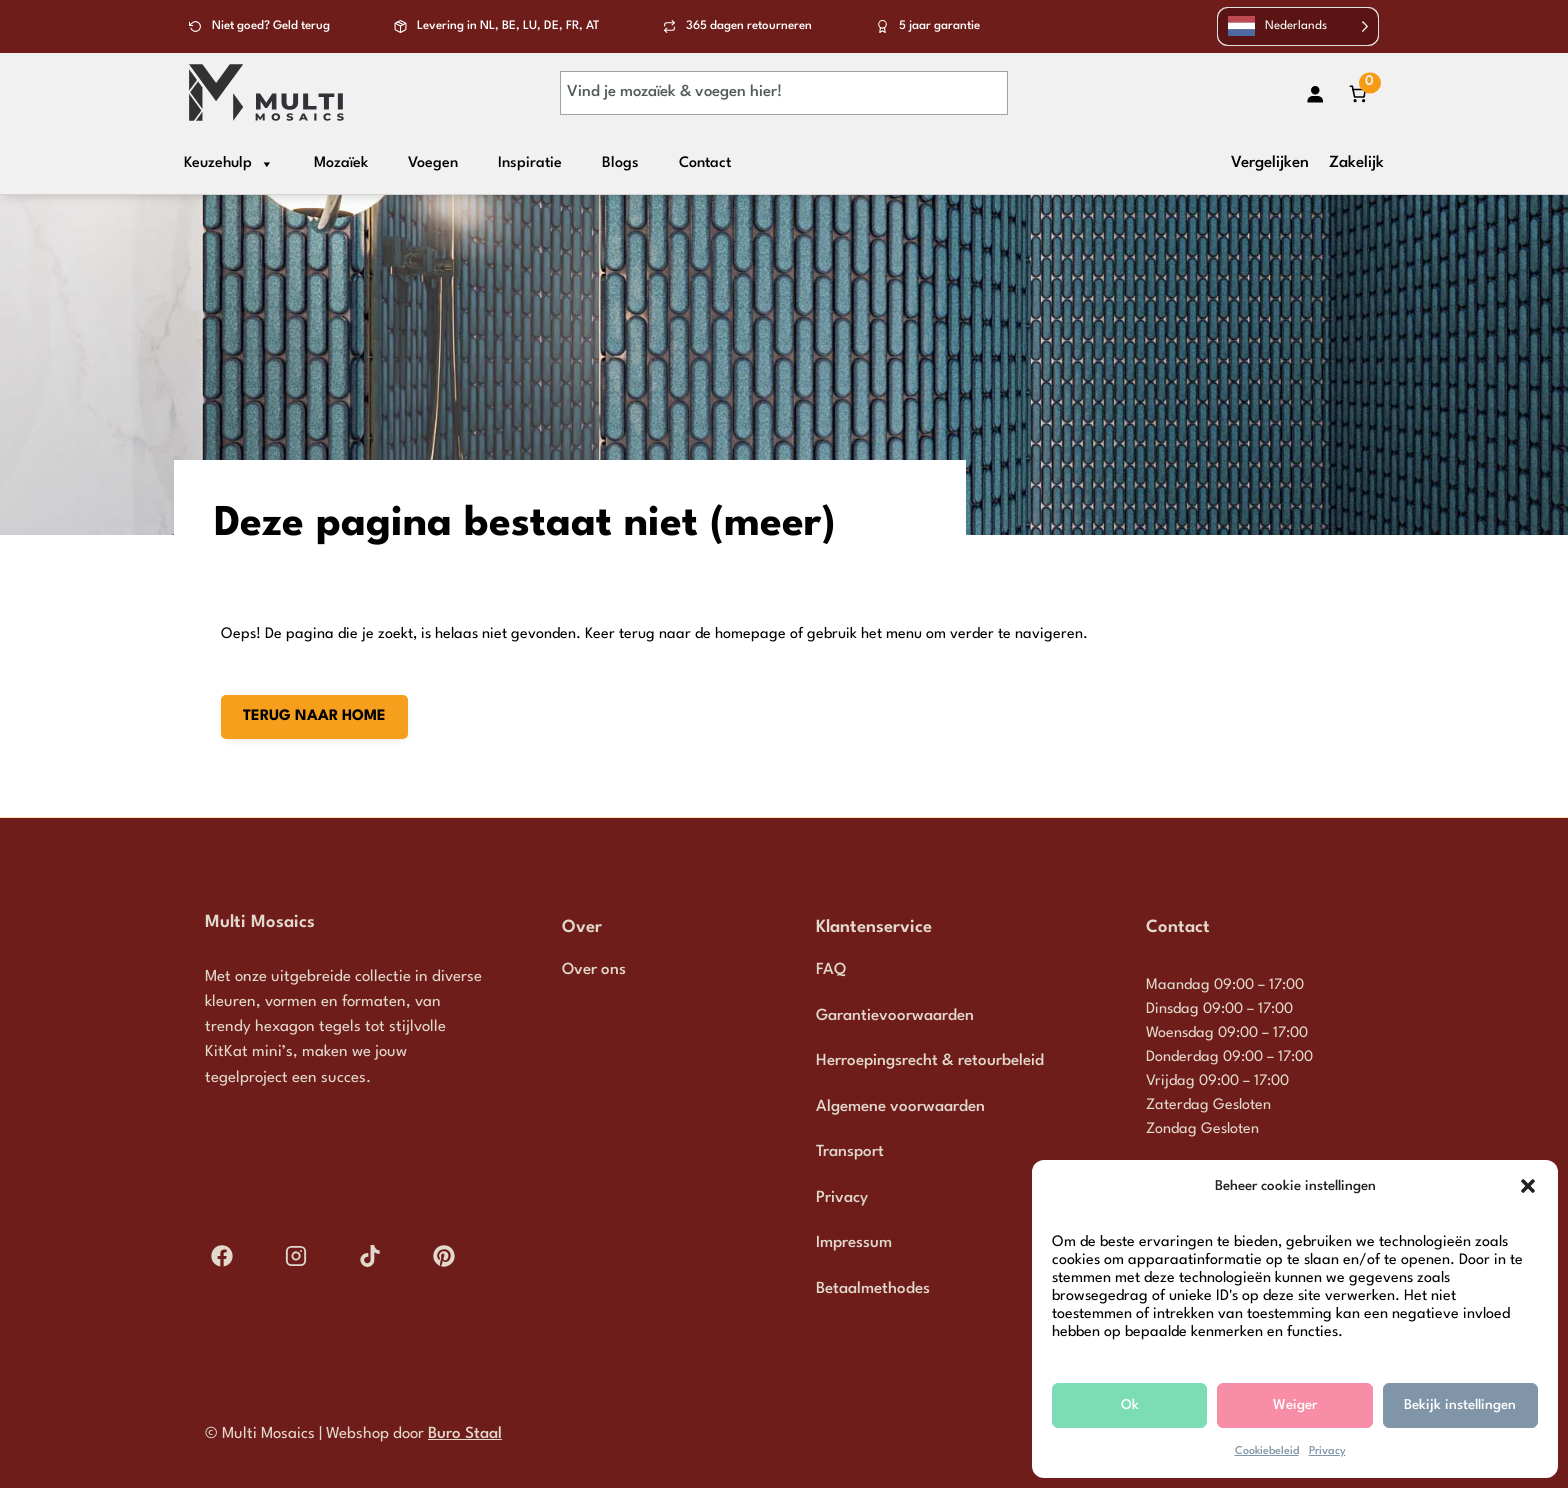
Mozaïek (341, 163)
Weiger (1295, 1405)
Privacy (1327, 1451)
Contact (705, 163)
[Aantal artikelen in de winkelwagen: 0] (1357, 93)
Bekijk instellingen (1460, 1405)
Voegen (433, 163)
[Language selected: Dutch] (1298, 26)
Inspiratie (530, 163)
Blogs (620, 163)
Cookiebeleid (1267, 1451)
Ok (1130, 1405)
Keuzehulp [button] (229, 164)
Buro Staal (465, 1434)
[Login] (1315, 93)
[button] (1528, 1186)
